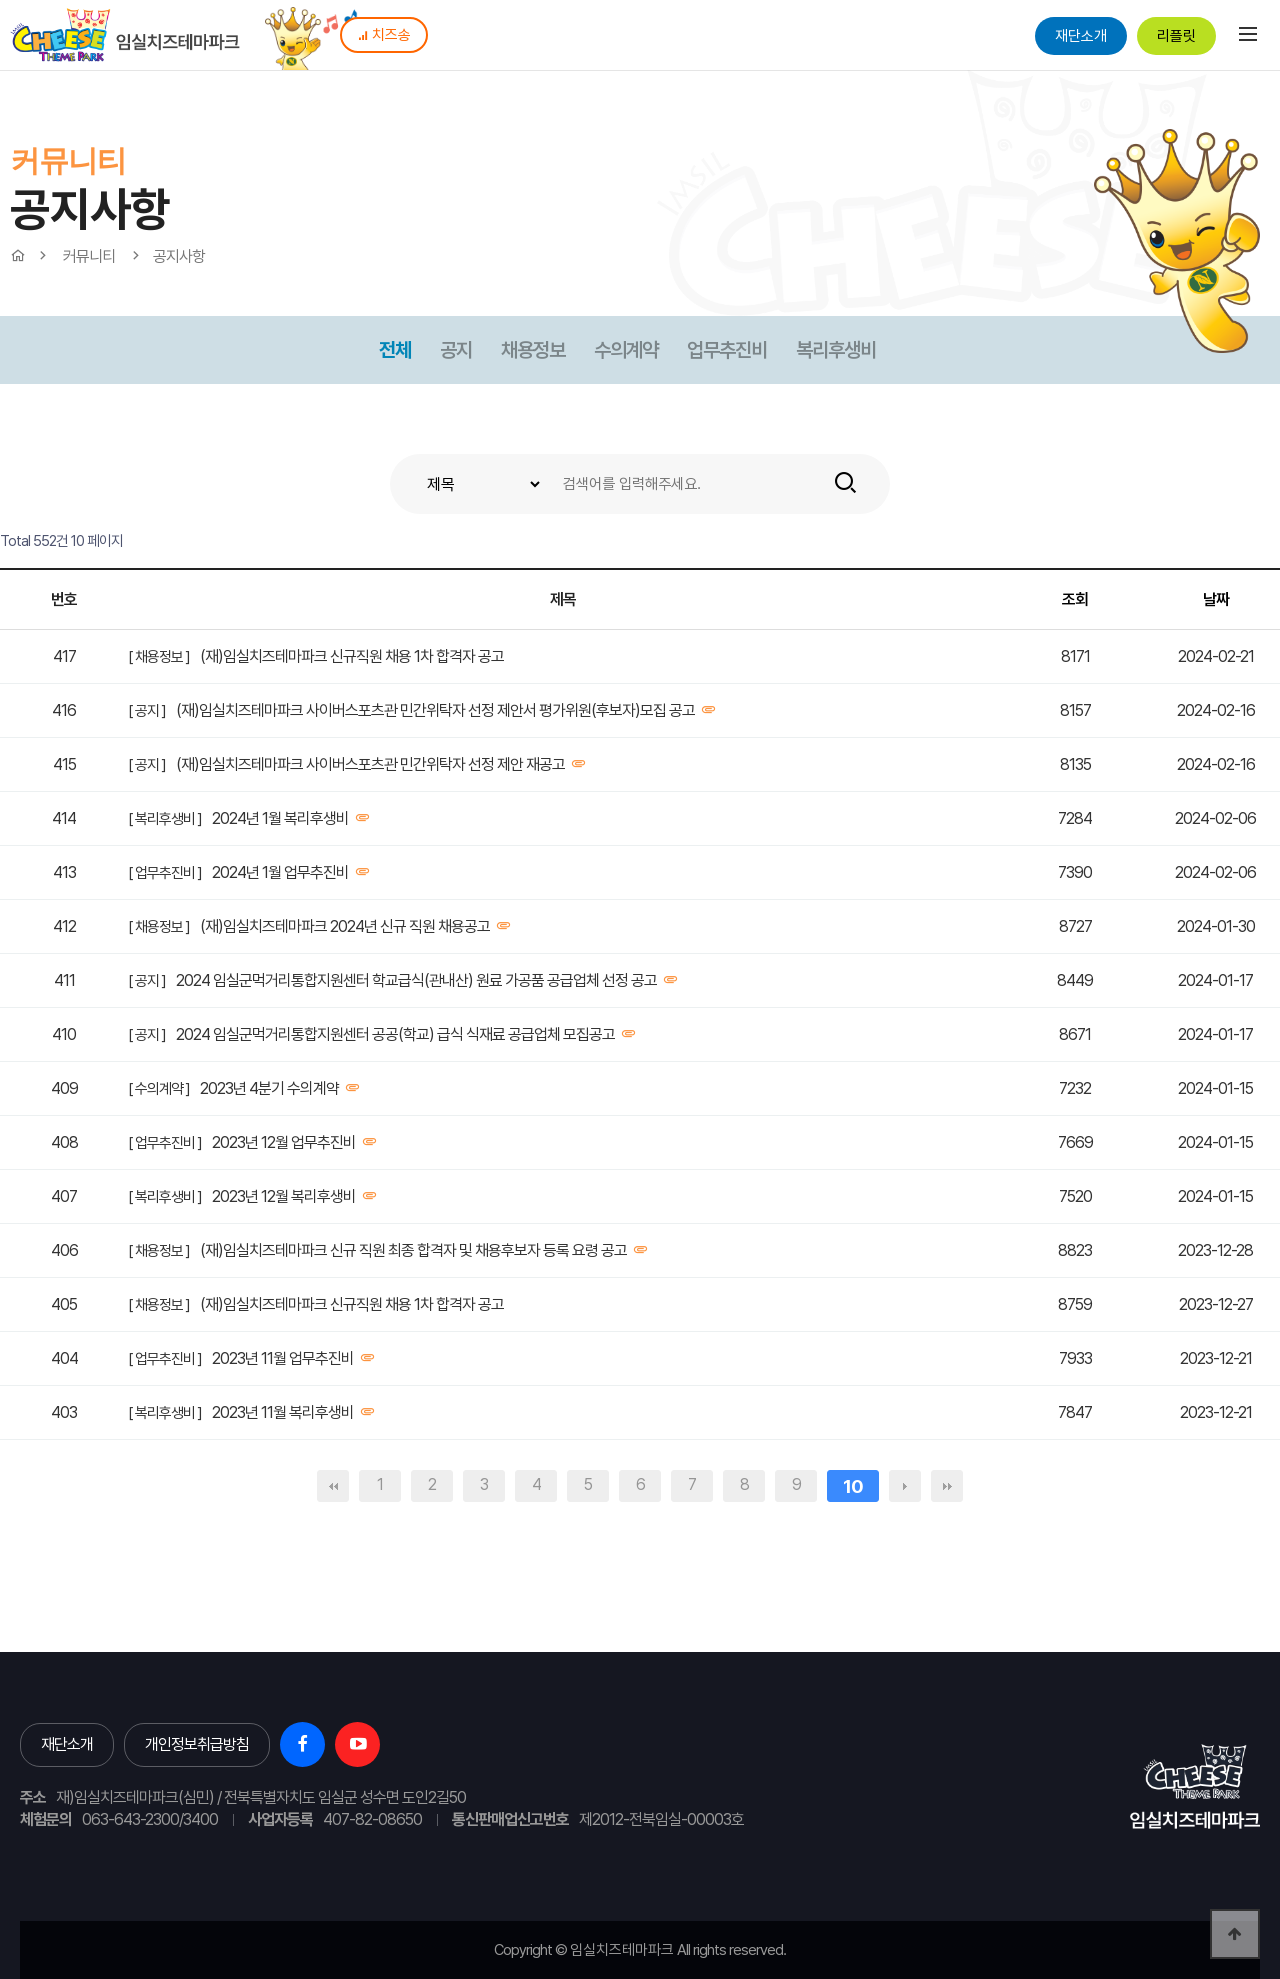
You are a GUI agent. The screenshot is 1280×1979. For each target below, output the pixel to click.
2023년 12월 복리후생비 (284, 1196)
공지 (456, 350)
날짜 (1216, 599)
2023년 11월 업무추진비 (283, 1358)
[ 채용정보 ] (159, 657)
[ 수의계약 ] (159, 1089)
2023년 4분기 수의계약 (269, 1088)
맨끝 (947, 1486)
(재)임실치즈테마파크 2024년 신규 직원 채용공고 (345, 926)
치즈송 (384, 35)
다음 (905, 1486)
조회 (1075, 599)
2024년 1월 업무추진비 (280, 872)
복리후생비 (836, 350)
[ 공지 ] (147, 711)
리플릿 (1176, 36)
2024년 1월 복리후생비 (280, 818)
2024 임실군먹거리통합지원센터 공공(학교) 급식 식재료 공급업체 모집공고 (395, 1034)
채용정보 (533, 350)
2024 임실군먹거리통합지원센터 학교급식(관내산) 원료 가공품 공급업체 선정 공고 (416, 980)
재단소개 (1081, 36)
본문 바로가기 (0, 0)
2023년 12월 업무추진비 (284, 1142)
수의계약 (626, 350)
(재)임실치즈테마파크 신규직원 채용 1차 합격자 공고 (352, 656)
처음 (333, 1486)
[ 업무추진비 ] (165, 873)
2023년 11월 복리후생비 (283, 1412)
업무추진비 (727, 350)
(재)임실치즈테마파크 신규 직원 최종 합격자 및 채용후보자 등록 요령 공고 (413, 1250)
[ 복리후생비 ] (165, 819)
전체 (395, 350)
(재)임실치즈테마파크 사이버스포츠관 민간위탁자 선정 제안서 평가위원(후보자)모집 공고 (435, 710)
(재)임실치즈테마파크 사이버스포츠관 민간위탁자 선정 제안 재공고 (370, 764)
